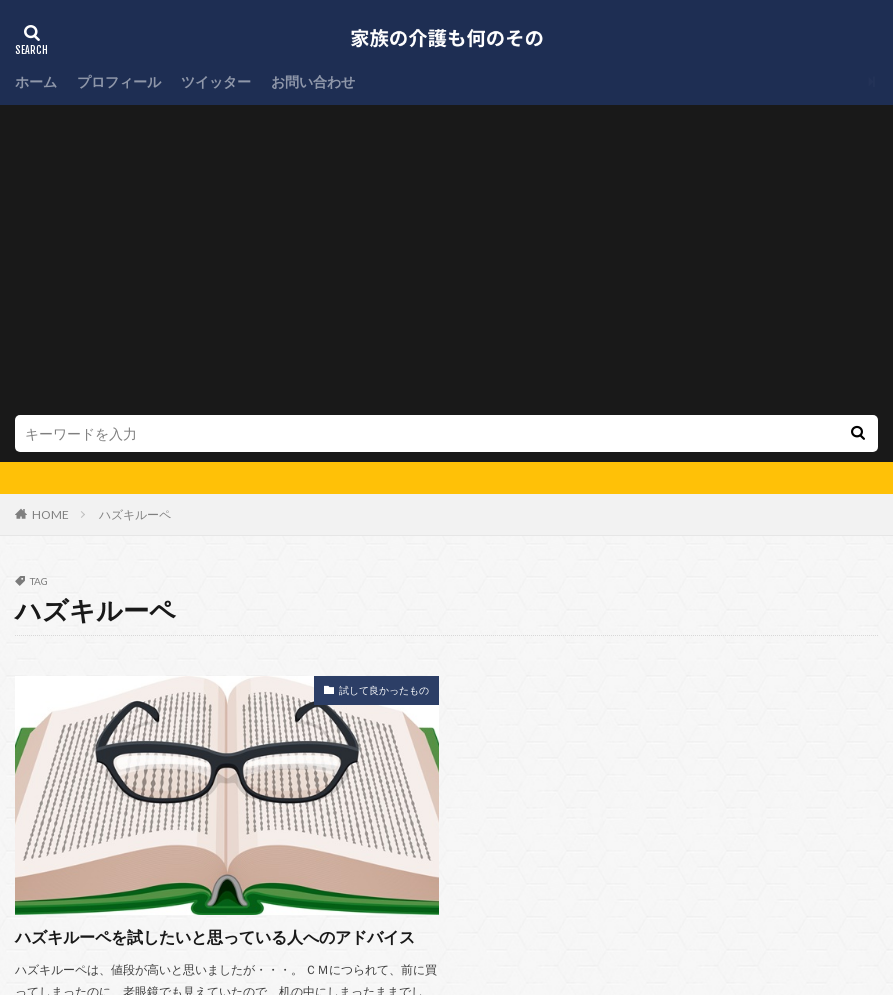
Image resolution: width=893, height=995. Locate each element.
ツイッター (216, 81)
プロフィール (119, 81)
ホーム (36, 81)
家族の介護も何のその (507, 941)
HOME (50, 214)
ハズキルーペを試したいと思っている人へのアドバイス (215, 636)
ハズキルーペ (135, 214)
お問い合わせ (313, 81)
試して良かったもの (384, 390)
